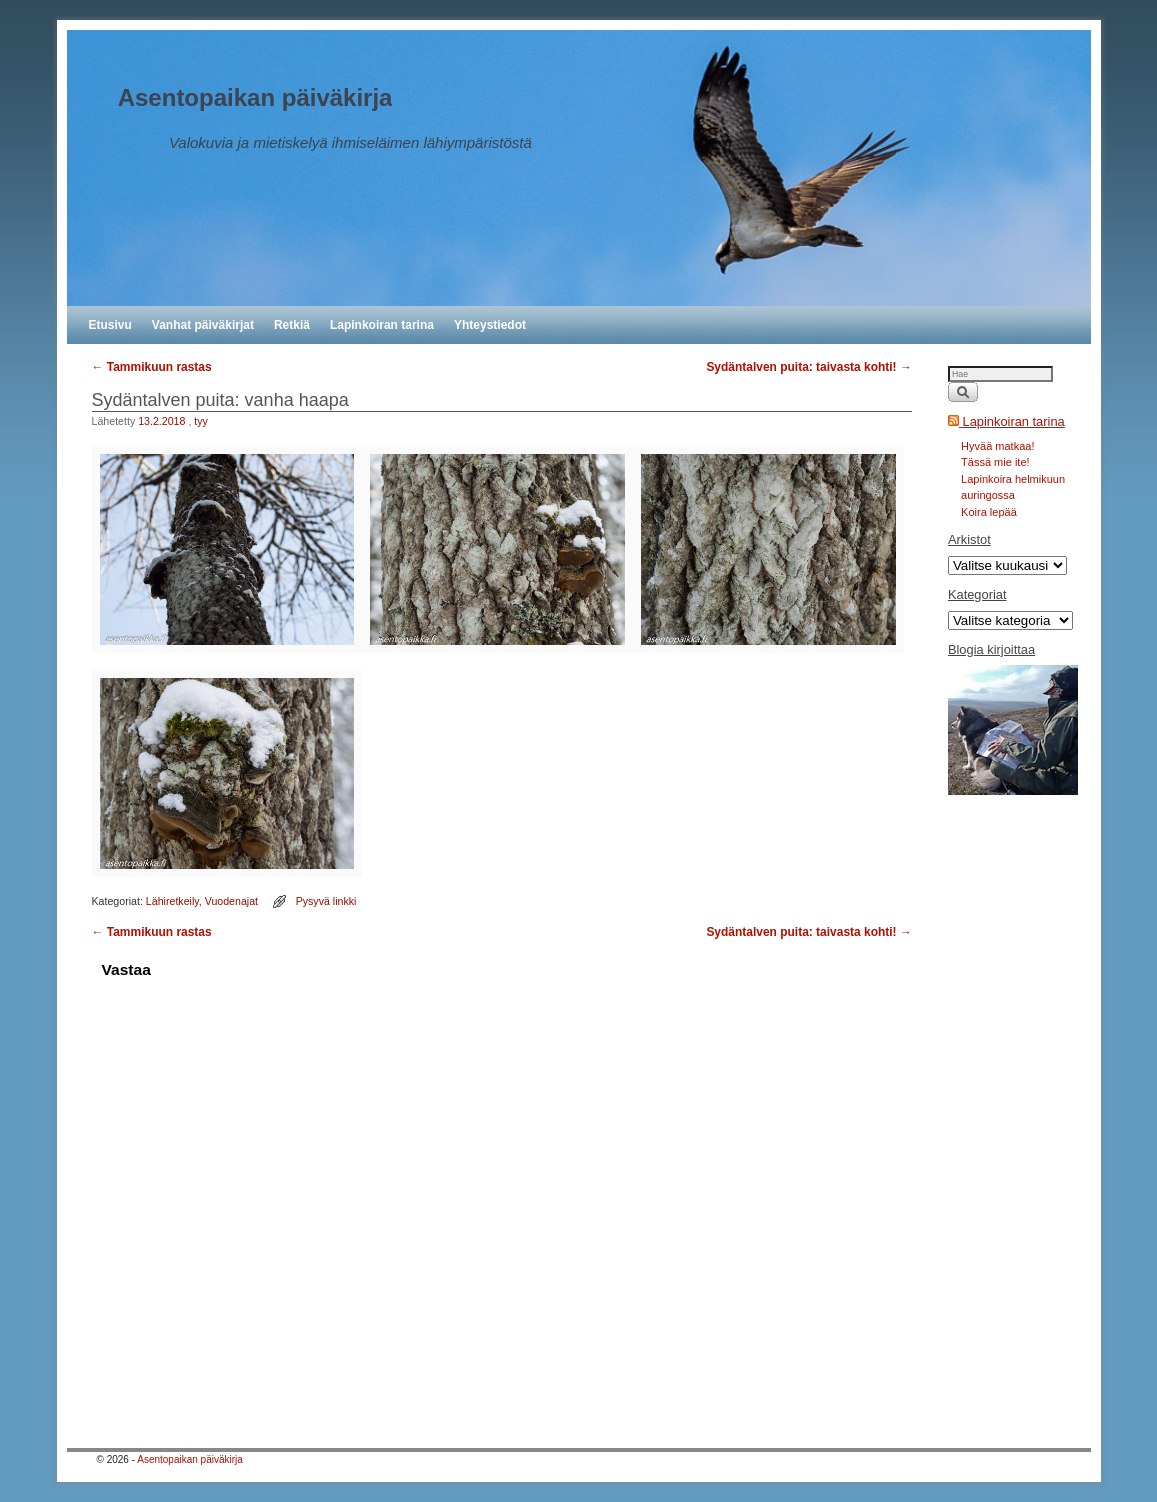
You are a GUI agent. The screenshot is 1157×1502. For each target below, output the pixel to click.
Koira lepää (989, 512)
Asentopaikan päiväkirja (255, 97)
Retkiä (292, 325)
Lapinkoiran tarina (382, 325)
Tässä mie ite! (995, 462)
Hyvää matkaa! (997, 446)
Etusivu (110, 325)
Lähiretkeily (172, 901)
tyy (201, 421)
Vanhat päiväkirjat (203, 325)
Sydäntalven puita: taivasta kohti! (809, 367)
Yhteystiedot (490, 325)
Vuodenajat (231, 901)
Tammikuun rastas (152, 367)
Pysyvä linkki (326, 901)
